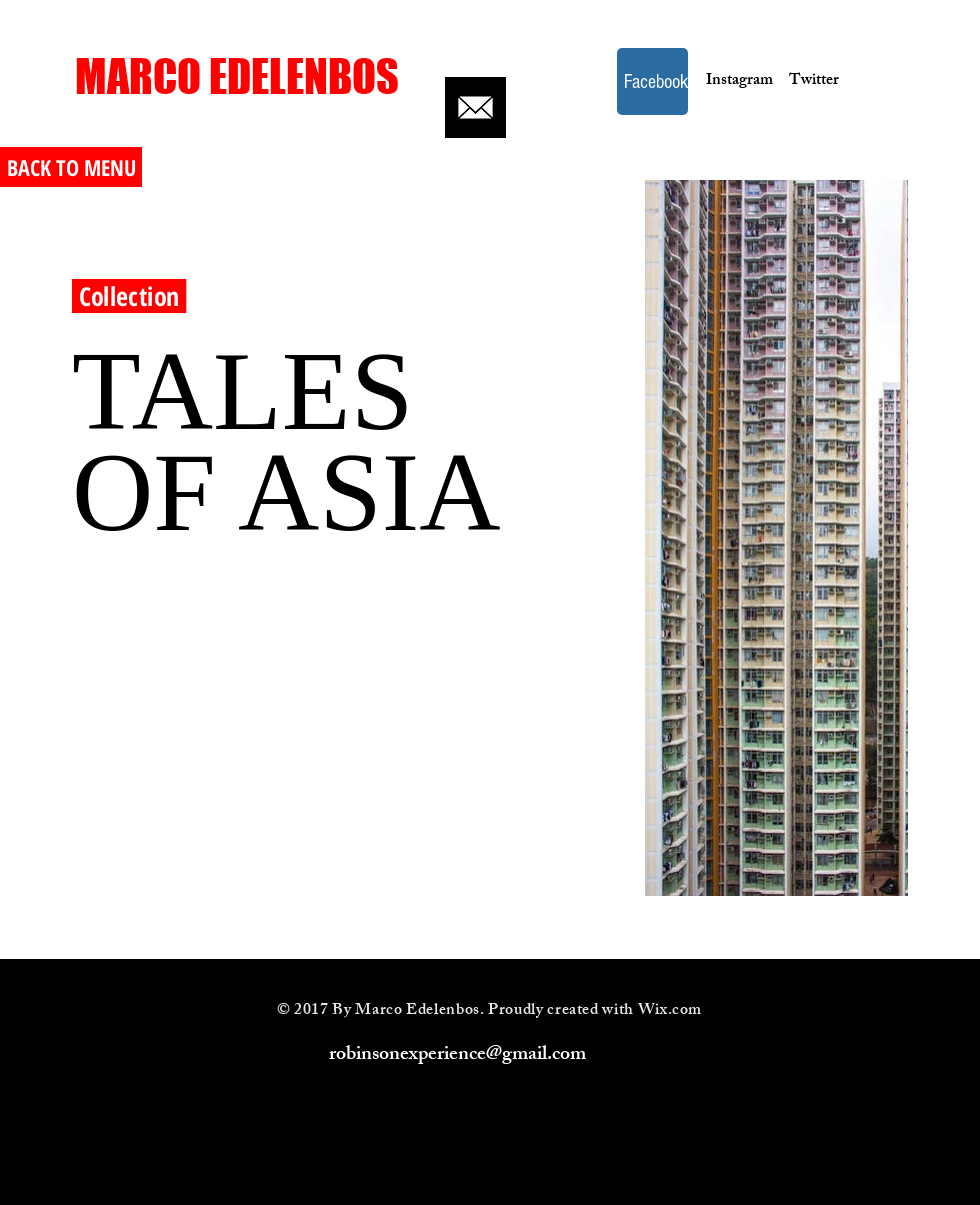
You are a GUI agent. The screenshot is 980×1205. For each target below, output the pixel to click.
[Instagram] (733, 82)
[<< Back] (149, 158)
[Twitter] (814, 82)
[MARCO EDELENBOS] (237, 76)
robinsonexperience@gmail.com (457, 1055)
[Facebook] (652, 81)
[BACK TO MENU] (71, 167)
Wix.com (670, 1011)
